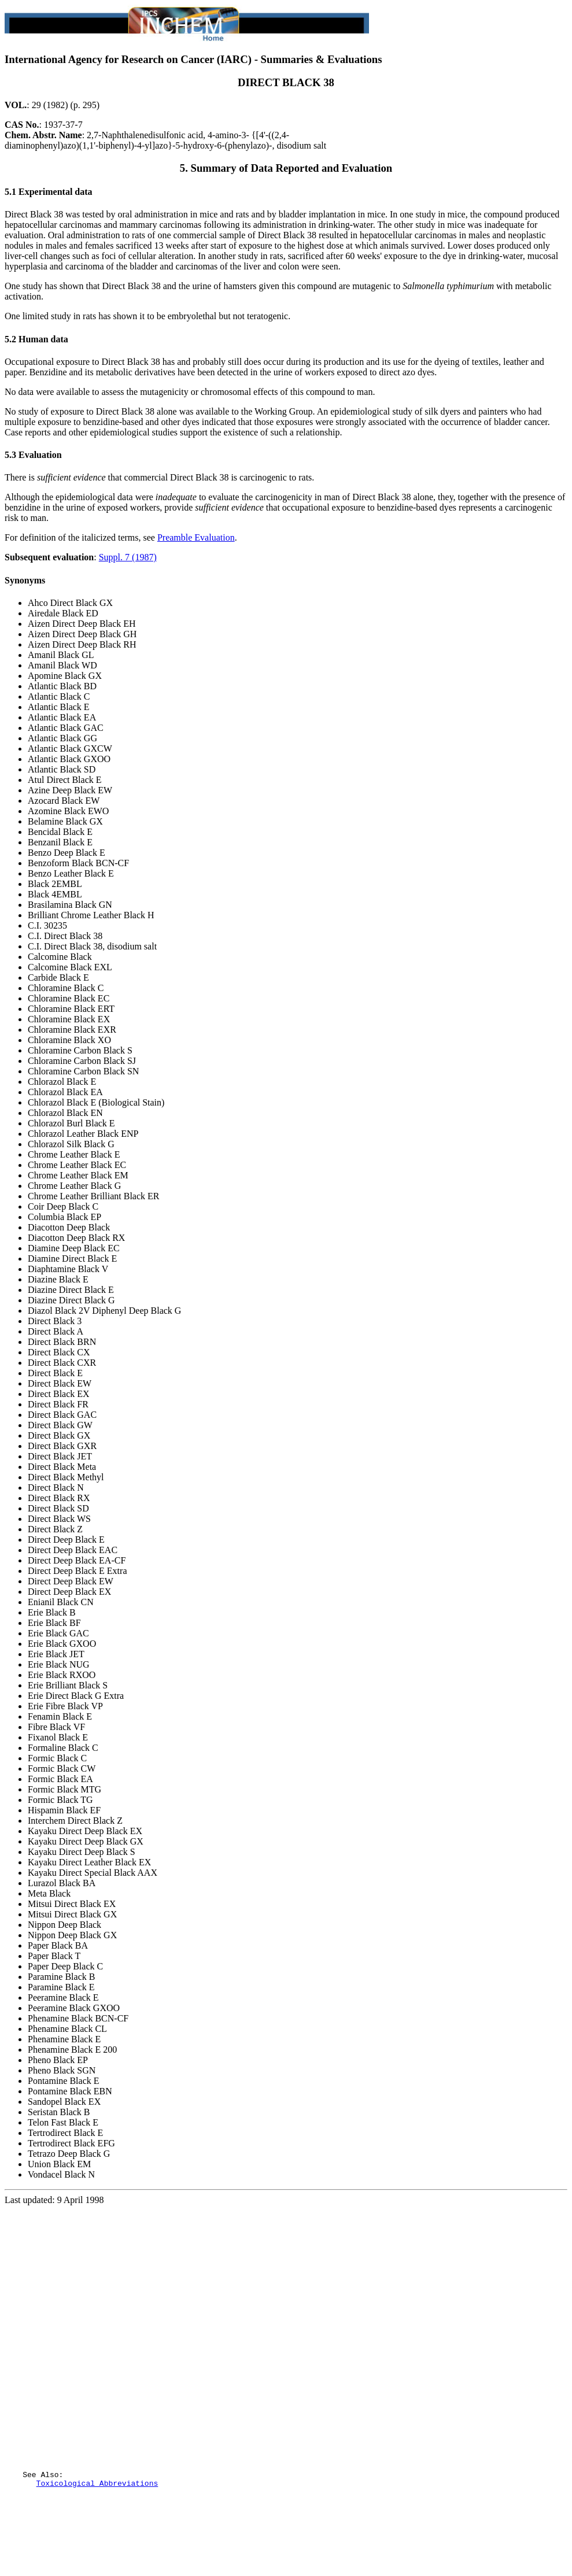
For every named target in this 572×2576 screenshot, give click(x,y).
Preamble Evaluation (196, 537)
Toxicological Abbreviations (97, 2535)
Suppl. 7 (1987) (128, 557)
